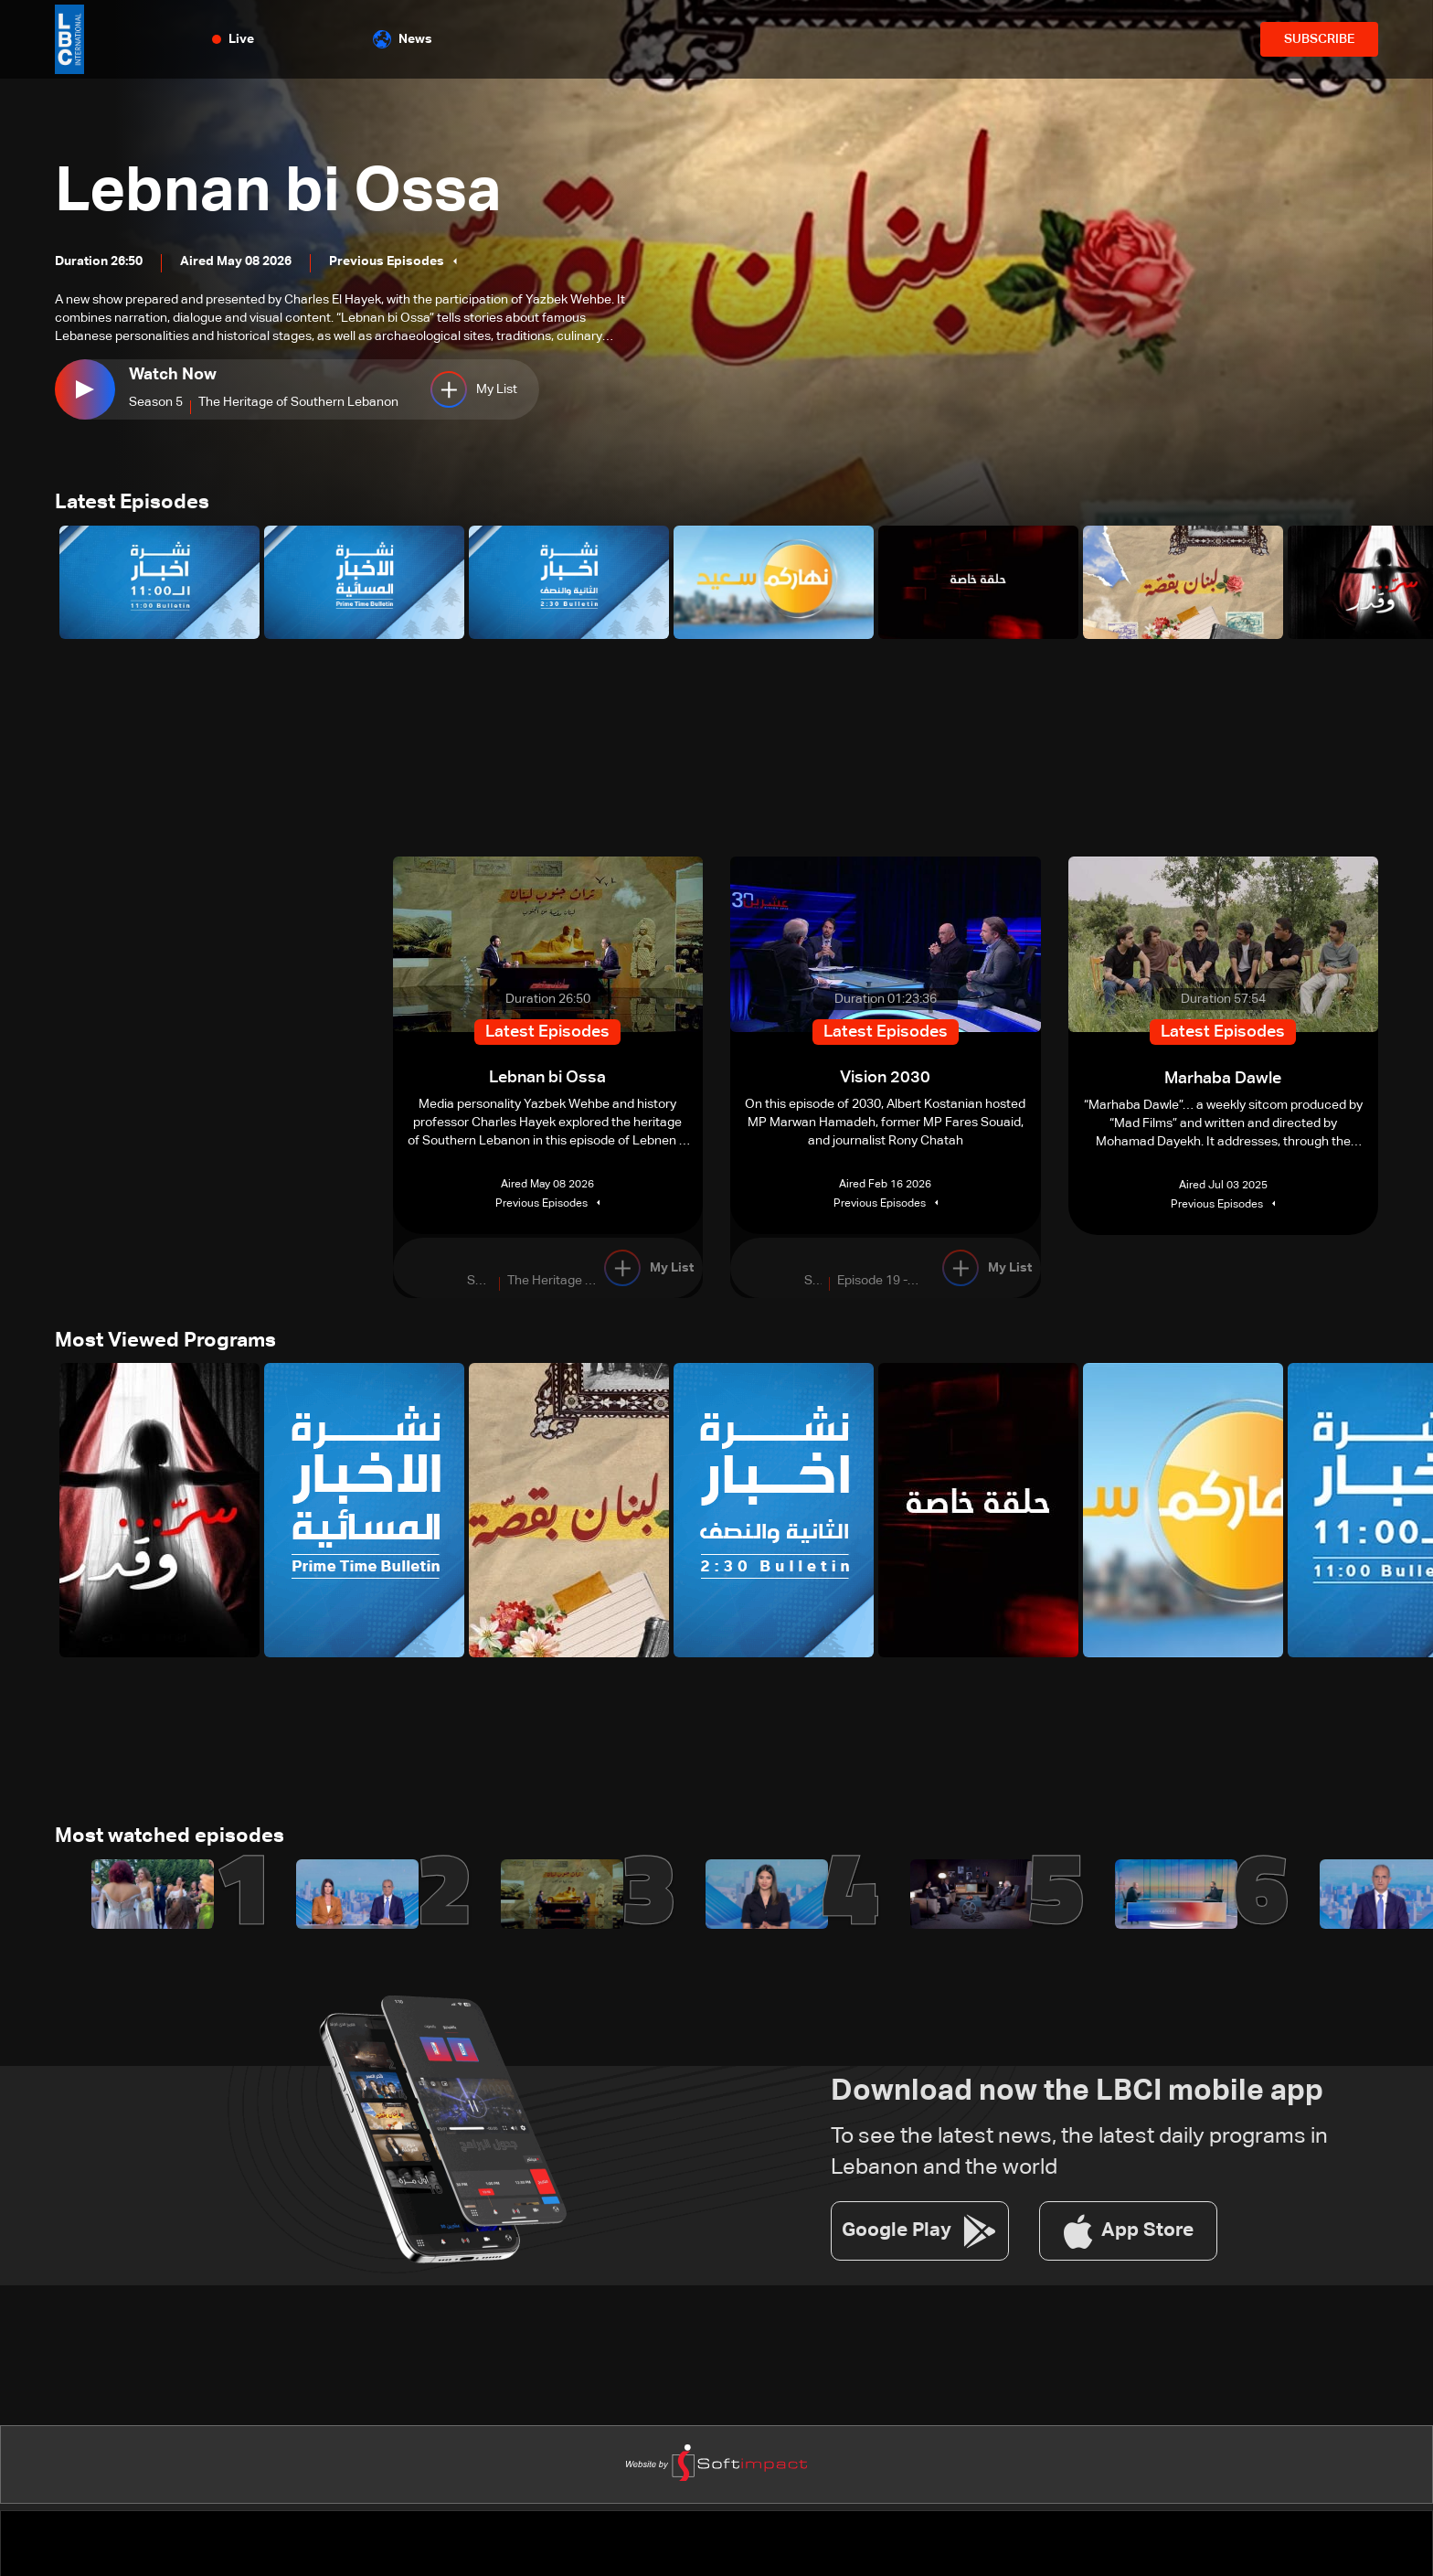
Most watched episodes (169, 1840)
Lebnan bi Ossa (288, 192)
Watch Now (173, 375)
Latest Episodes (132, 504)
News (402, 39)
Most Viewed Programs (165, 1343)
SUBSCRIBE (1319, 39)
